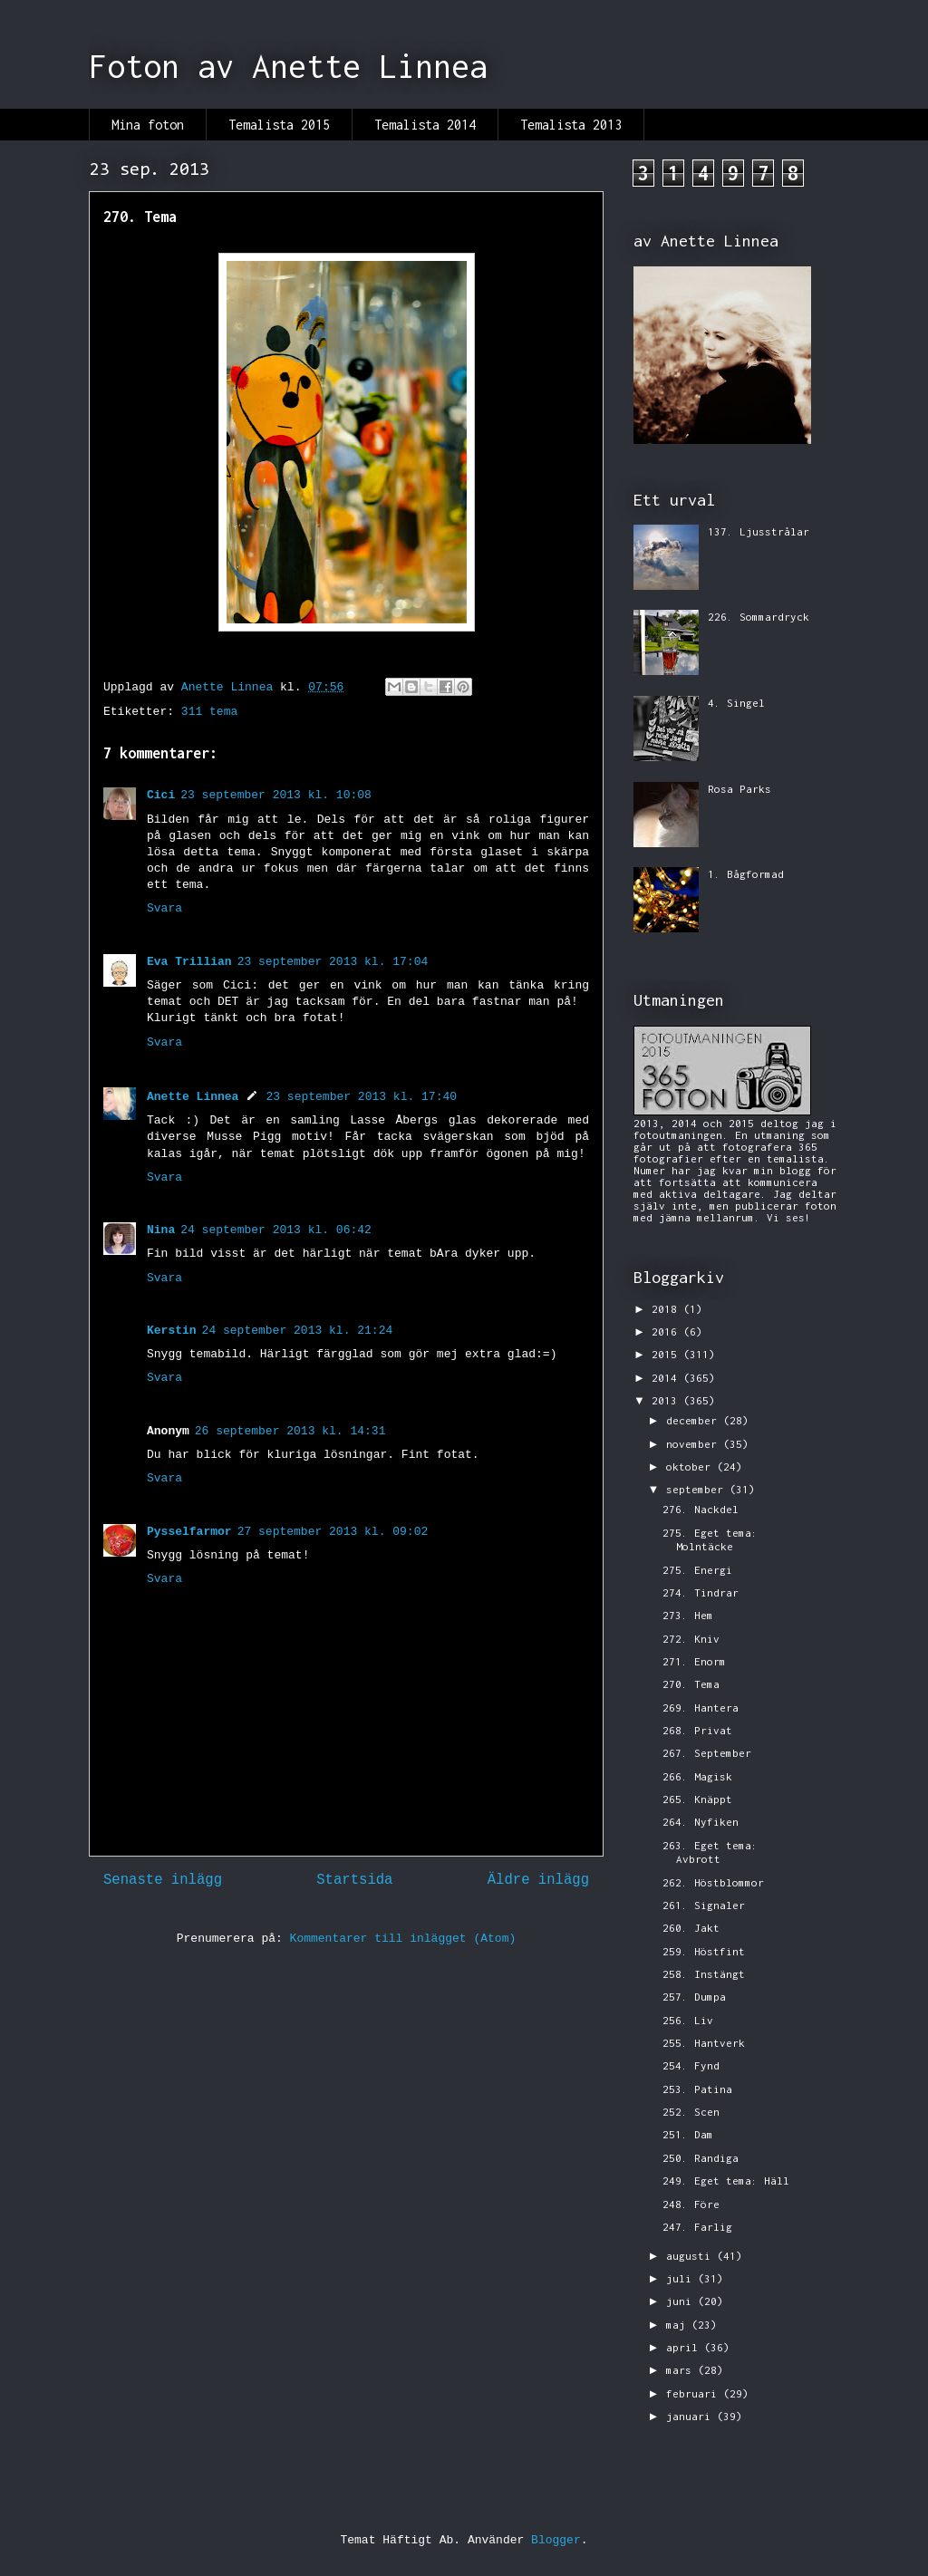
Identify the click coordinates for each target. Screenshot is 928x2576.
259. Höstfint (703, 1951)
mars (682, 2370)
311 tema (209, 712)
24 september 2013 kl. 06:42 (276, 1230)
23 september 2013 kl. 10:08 (276, 795)
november (694, 1444)
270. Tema (691, 1684)
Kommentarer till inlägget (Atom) (403, 1938)
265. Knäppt (697, 1799)
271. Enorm (694, 1661)
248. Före (691, 2204)
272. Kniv (691, 1639)
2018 (667, 1309)
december (694, 1420)
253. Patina (697, 2089)
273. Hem (687, 1615)
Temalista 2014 (425, 124)
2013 (667, 1400)
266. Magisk (697, 1776)
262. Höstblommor (713, 1882)
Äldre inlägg (538, 1880)
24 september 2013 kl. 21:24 (297, 1330)
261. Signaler (703, 1905)
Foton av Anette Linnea (288, 66)
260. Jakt (691, 1928)
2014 (667, 1378)
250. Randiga (700, 2158)
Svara (164, 908)
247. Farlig (697, 2227)
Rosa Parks (739, 789)
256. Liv (687, 2020)
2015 (667, 1354)
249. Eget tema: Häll (725, 2180)
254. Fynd (691, 2065)
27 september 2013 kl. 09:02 (333, 1532)
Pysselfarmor (189, 1532)
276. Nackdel (700, 1509)
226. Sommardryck (758, 616)
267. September (706, 1753)
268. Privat (697, 1730)
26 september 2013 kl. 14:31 (290, 1431)
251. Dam (687, 2134)
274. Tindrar (700, 1592)
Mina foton (147, 124)
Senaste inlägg (162, 1880)
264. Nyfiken (700, 1822)
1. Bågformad (746, 874)
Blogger (556, 2540)
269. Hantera (700, 1707)
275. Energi (697, 1570)
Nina (161, 1230)
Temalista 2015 (279, 124)
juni (682, 2301)
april (685, 2347)
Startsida (354, 1880)
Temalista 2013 (571, 124)
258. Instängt (703, 1974)
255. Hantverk (703, 2043)
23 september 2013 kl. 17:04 (333, 962)
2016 (667, 1331)
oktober (691, 1466)
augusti (691, 2256)
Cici (161, 795)
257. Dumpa (694, 1996)
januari (691, 2416)
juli (682, 2278)
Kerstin (172, 1330)
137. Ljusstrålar (758, 531)
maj (678, 2324)
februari (694, 2393)
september (698, 1489)
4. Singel (736, 703)
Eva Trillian (189, 962)
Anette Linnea (192, 1097)
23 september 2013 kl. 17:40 (361, 1097)
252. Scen (691, 2112)
